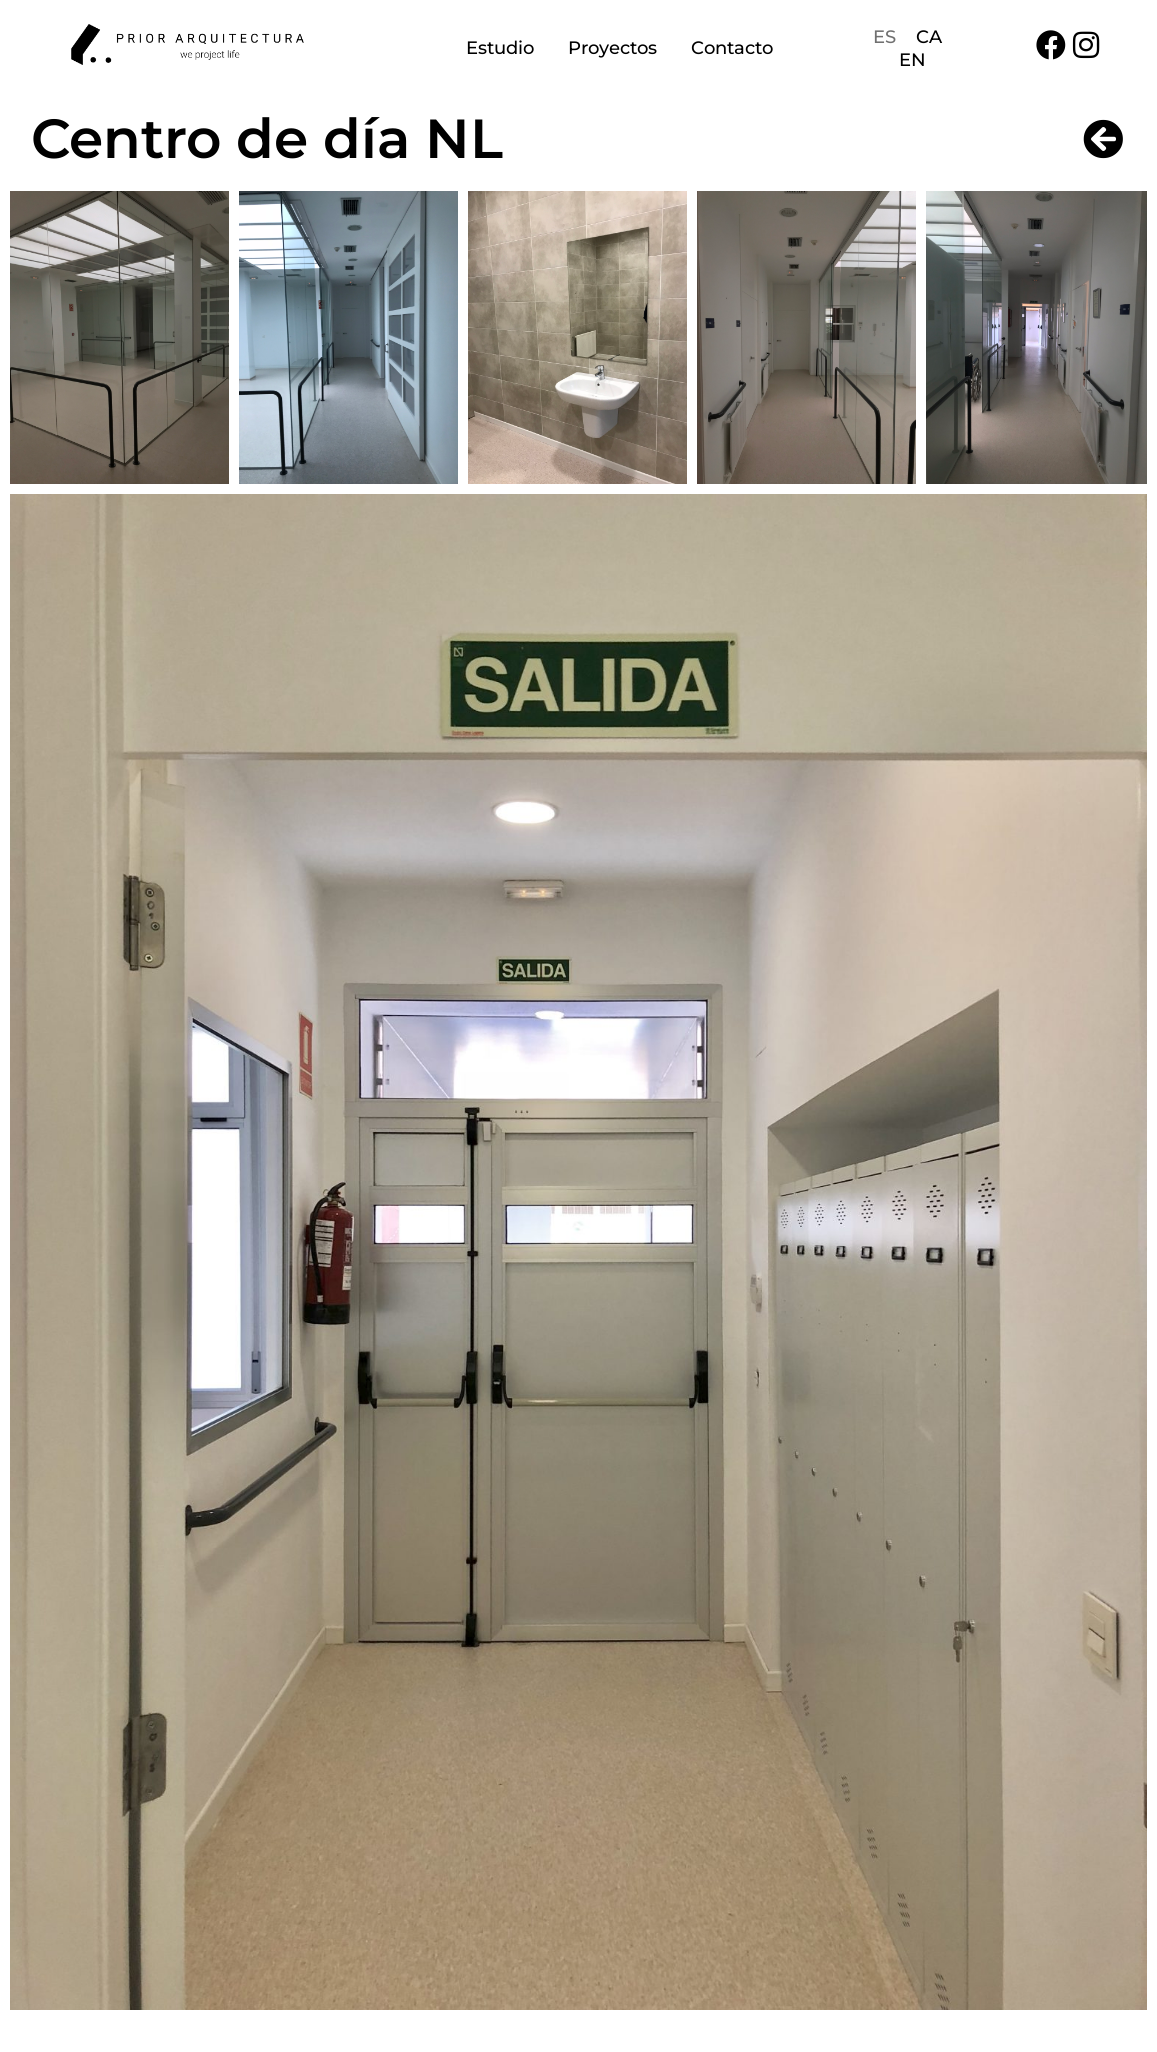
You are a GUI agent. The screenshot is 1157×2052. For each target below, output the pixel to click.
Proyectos (612, 48)
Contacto (732, 48)
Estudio (500, 48)
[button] (119, 337)
